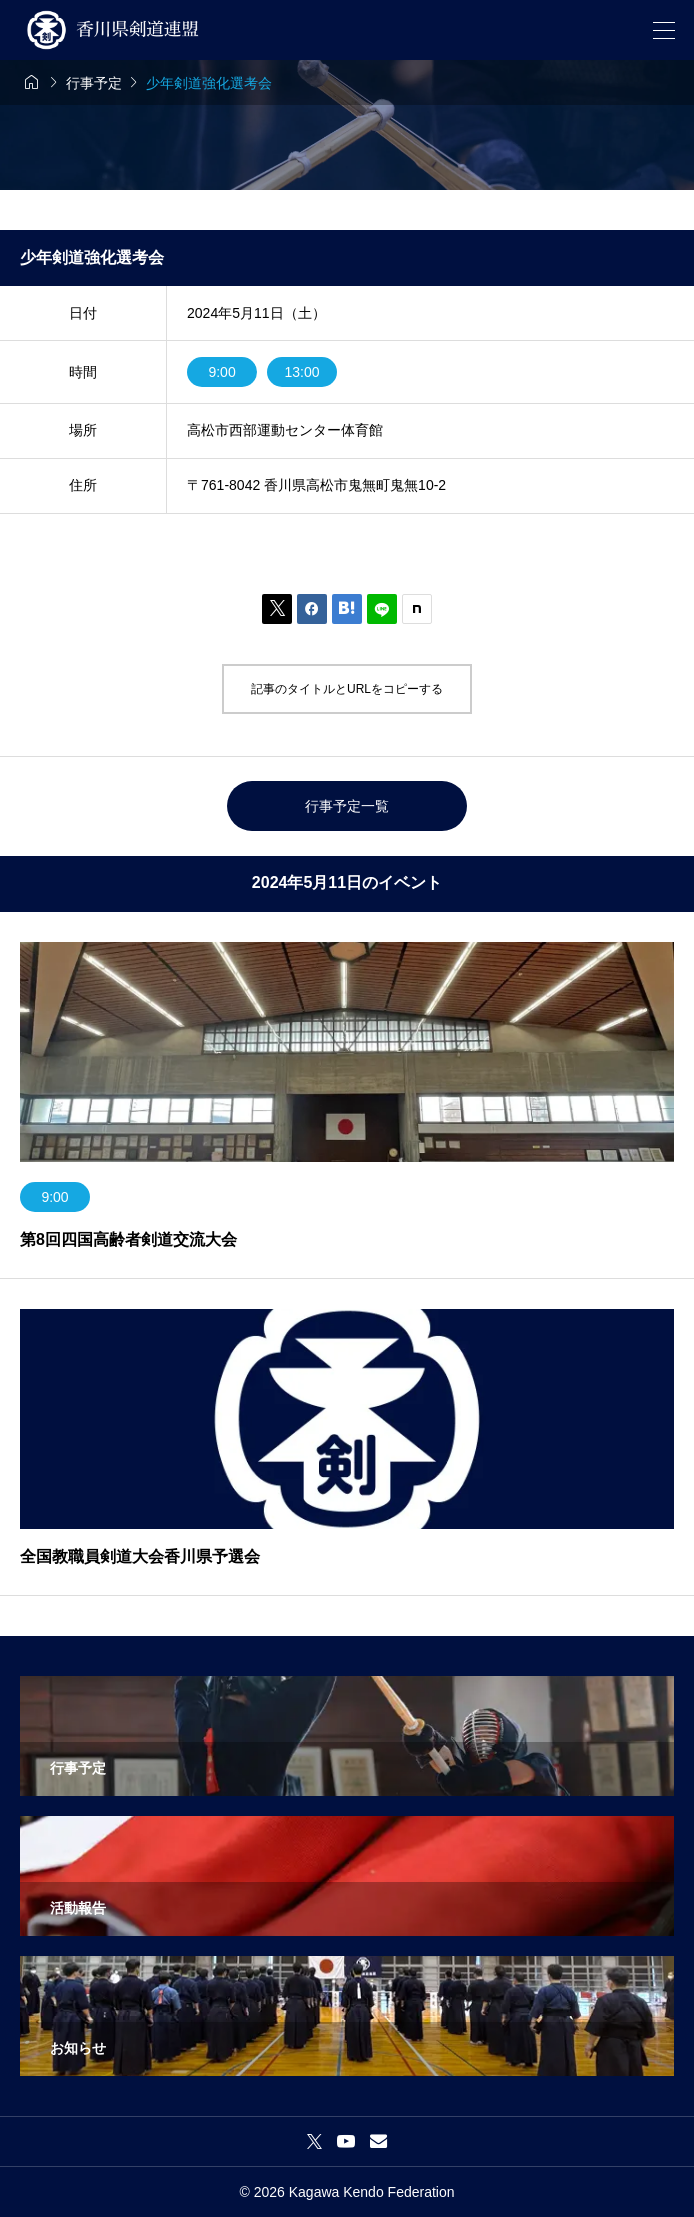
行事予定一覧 (347, 806)
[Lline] (382, 609)
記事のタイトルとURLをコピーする (347, 689)
